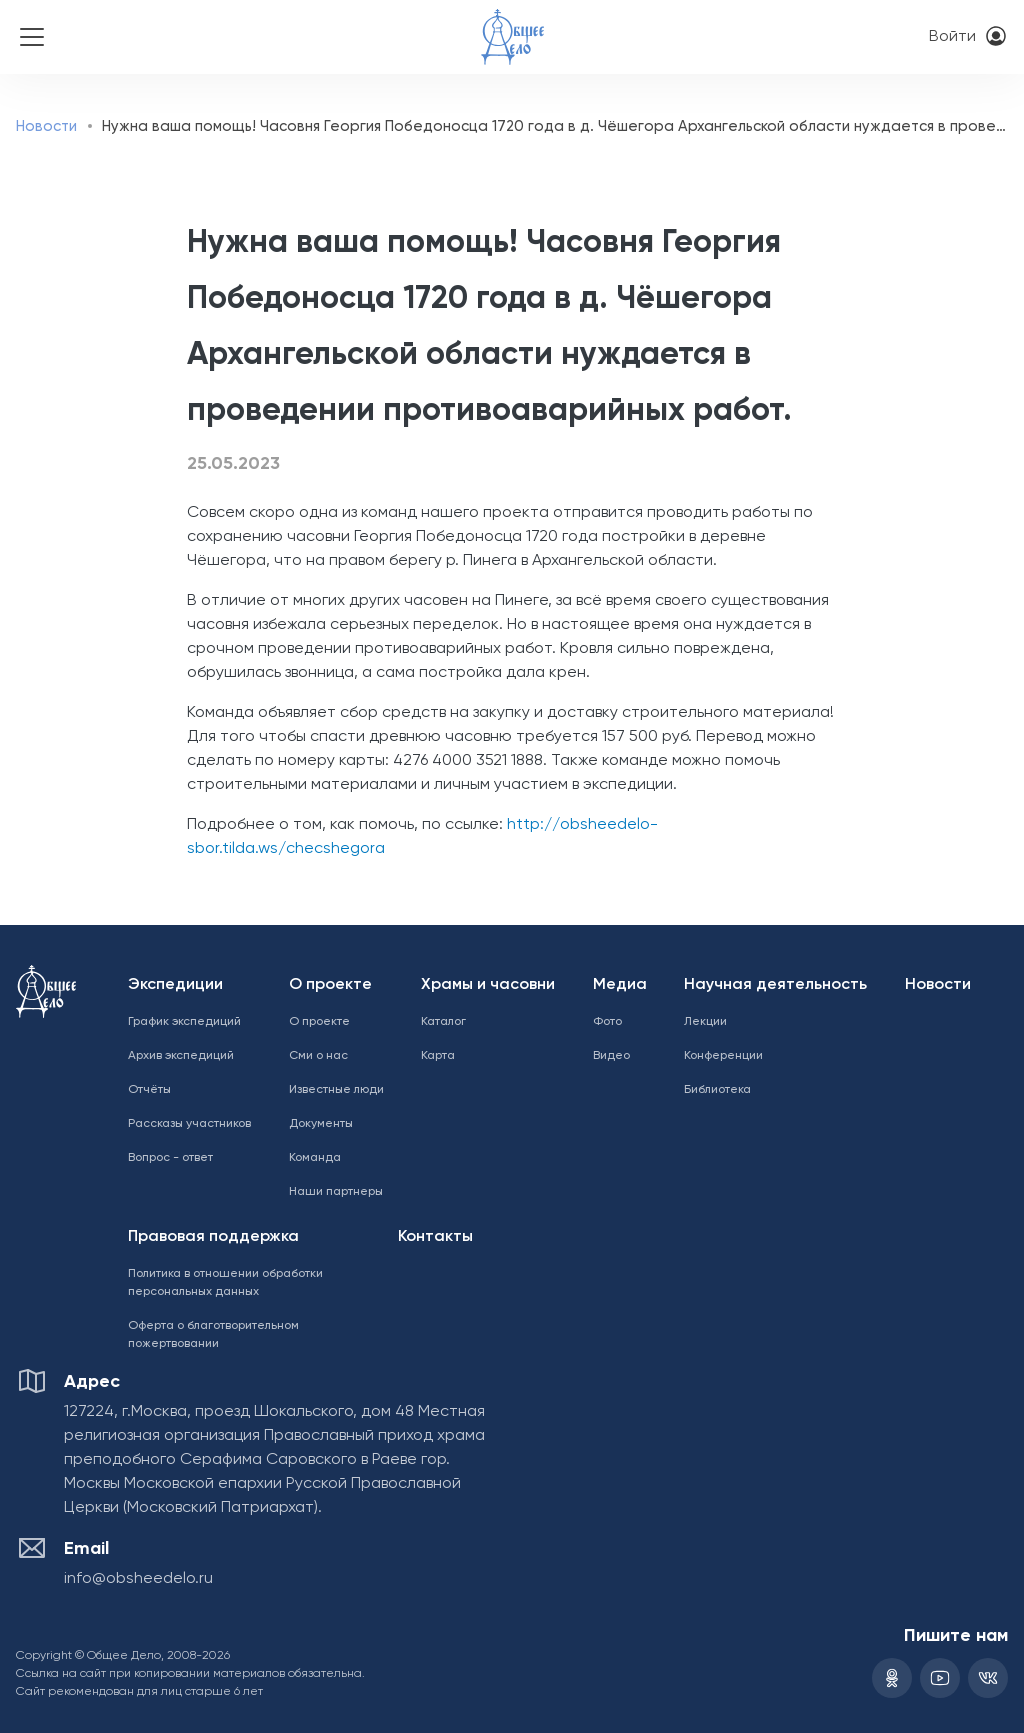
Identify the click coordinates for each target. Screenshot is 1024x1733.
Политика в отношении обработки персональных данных (225, 1283)
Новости (46, 126)
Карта (438, 1056)
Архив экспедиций (181, 1056)
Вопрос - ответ (170, 1158)
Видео (611, 1056)
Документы (321, 1124)
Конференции (723, 1056)
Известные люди (336, 1090)
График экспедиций (184, 1022)
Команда (315, 1158)
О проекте (330, 985)
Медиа (620, 985)
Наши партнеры (336, 1192)
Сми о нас (318, 1056)
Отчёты (149, 1090)
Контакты (435, 1237)
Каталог (443, 1022)
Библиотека (717, 1090)
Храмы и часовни (488, 985)
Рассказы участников (189, 1124)
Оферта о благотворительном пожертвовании (213, 1335)
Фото (607, 1022)
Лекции (705, 1022)
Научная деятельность (775, 985)
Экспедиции (175, 985)
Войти (952, 37)
